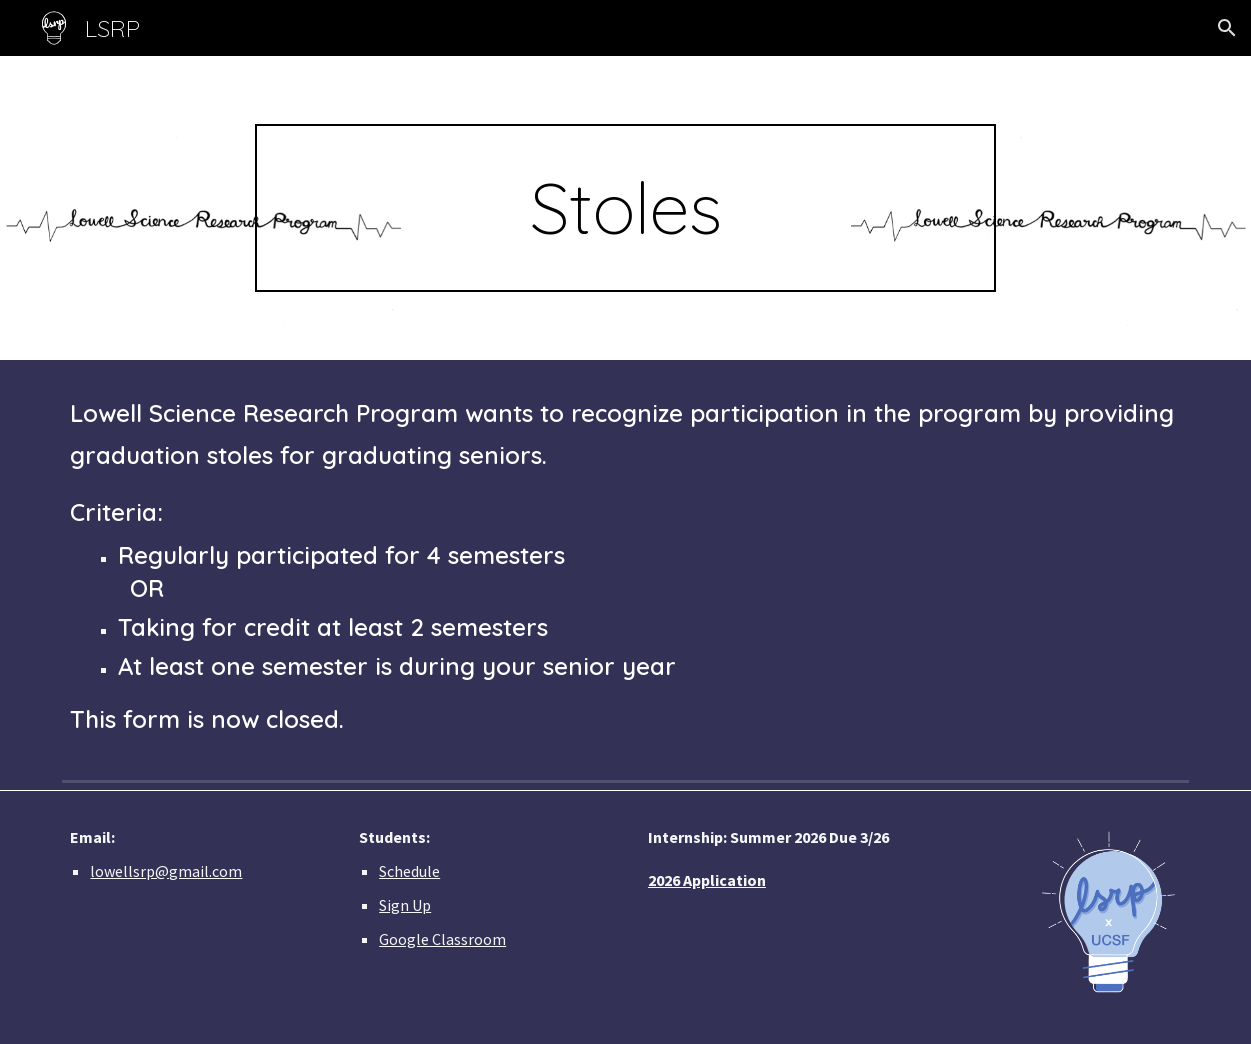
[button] (1227, 28)
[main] (625, 208)
